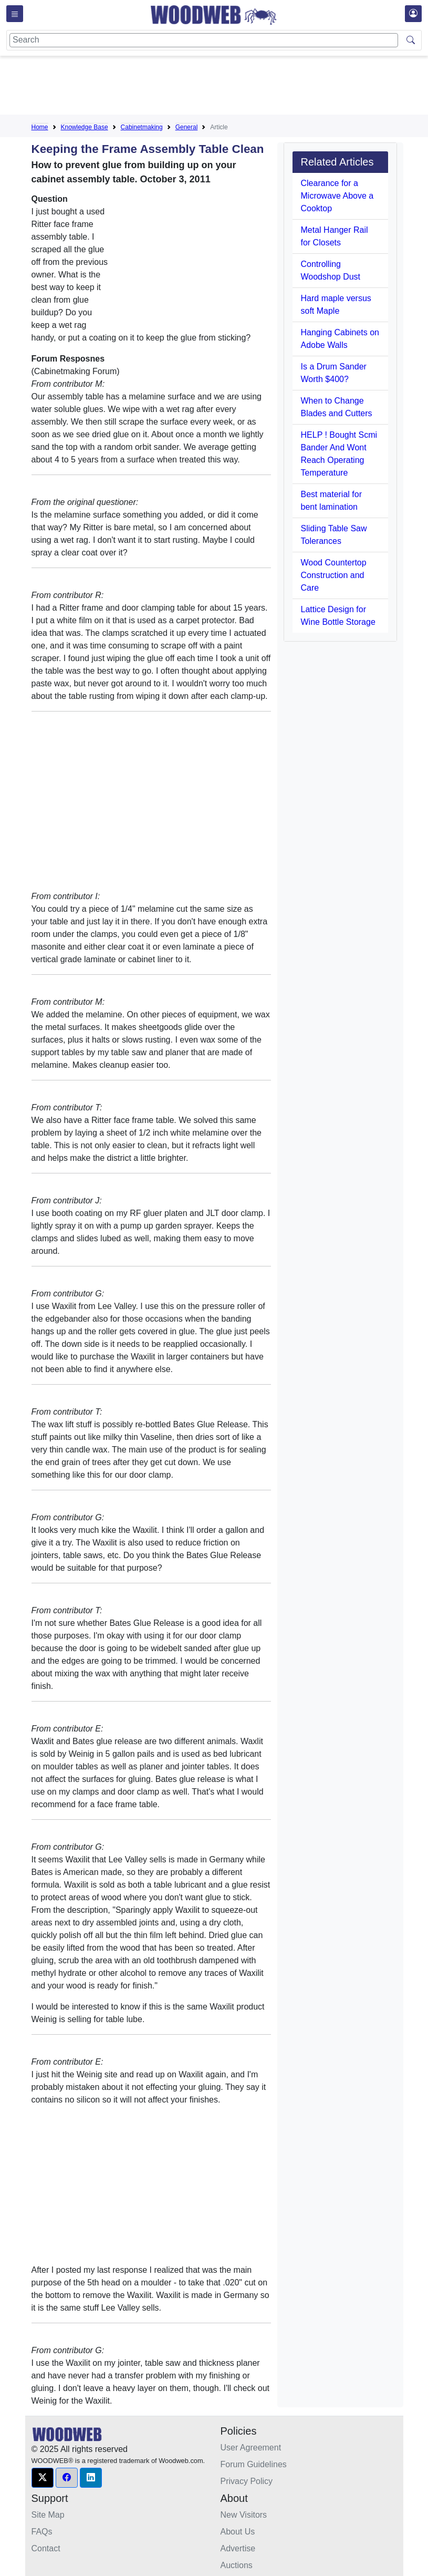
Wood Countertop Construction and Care (334, 575)
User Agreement (251, 2447)
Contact (46, 2548)
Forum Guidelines (254, 2464)
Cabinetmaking (142, 127)
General (186, 127)
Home (40, 127)
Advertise (238, 2548)
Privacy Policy (247, 2481)
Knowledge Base (84, 127)
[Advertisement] (223, 87)
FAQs (42, 2531)
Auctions (237, 2565)
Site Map (48, 2514)
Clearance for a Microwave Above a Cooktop (337, 196)
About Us (238, 2531)
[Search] (203, 40)
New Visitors (244, 2514)
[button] (43, 2478)
